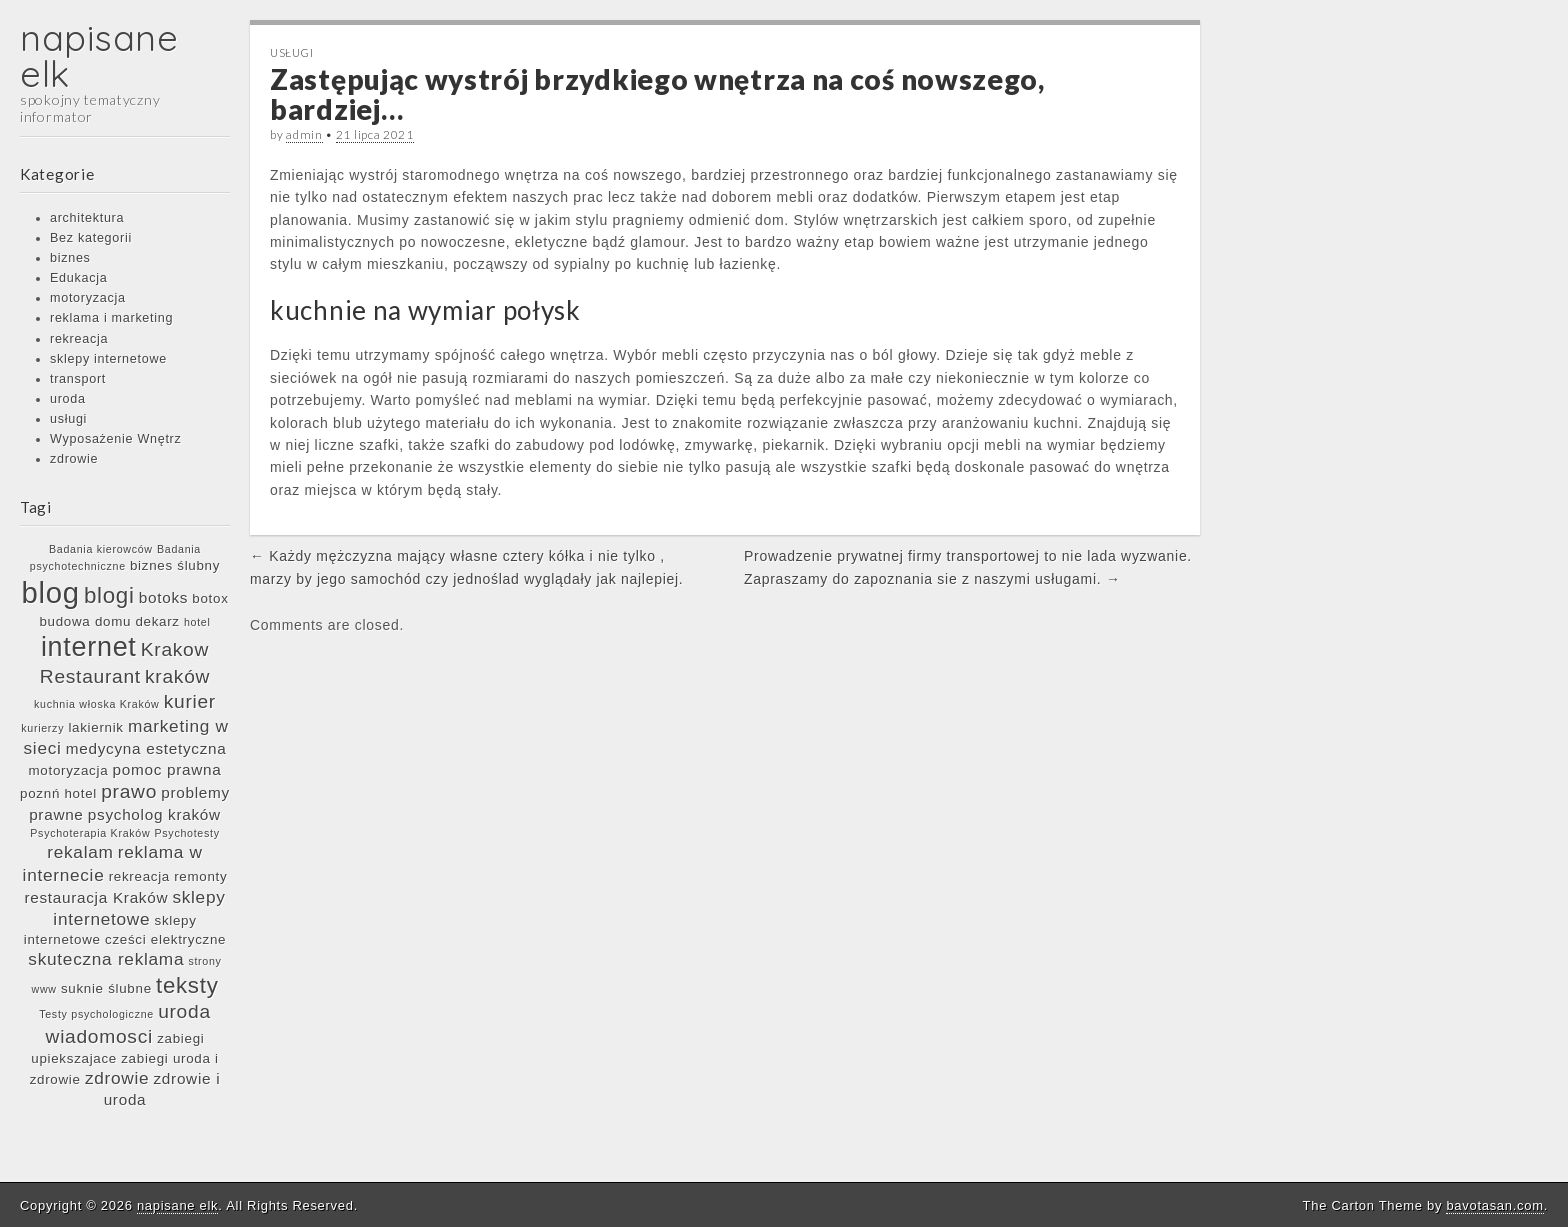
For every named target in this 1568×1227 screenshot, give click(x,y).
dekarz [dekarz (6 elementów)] (157, 621)
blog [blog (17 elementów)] (50, 592)
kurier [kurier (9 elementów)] (190, 701)
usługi (68, 419)
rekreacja (79, 339)
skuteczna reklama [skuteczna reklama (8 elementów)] (106, 959)
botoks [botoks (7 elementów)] (163, 597)
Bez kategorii (91, 238)
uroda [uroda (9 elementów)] (184, 1011)
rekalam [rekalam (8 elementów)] (80, 852)
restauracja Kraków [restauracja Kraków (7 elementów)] (96, 897)
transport (78, 379)
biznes (70, 258)
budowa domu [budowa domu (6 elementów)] (85, 621)
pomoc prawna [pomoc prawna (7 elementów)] (167, 769)
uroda (68, 399)
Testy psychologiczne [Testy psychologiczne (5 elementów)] (96, 1014)
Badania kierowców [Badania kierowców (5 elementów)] (101, 549)
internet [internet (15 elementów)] (89, 647)
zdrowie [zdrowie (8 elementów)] (117, 1078)
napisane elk (99, 55)
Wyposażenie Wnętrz (115, 439)
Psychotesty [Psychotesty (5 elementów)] (187, 833)
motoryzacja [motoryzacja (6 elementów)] (69, 770)
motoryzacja (88, 298)
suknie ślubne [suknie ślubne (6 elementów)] (106, 988)
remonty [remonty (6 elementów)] (200, 876)
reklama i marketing (111, 318)
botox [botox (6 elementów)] (210, 598)
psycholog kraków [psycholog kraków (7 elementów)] (154, 814)
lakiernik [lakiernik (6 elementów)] (95, 727)
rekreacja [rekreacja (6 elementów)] (139, 876)
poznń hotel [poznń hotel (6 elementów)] (58, 793)
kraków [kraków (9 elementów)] (177, 676)
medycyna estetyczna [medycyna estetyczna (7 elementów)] (146, 748)
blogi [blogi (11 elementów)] (109, 595)
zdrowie (74, 459)
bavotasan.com (1494, 1205)
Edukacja (78, 278)
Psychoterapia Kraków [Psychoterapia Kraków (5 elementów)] (90, 833)
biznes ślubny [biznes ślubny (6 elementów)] (175, 565)
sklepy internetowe (108, 359)
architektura (87, 218)
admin (304, 134)
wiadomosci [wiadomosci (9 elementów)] (99, 1036)
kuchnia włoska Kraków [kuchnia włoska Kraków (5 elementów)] (96, 704)
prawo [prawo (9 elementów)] (129, 791)
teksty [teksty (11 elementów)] (187, 985)
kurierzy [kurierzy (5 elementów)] (42, 728)
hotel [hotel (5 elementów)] (197, 622)
